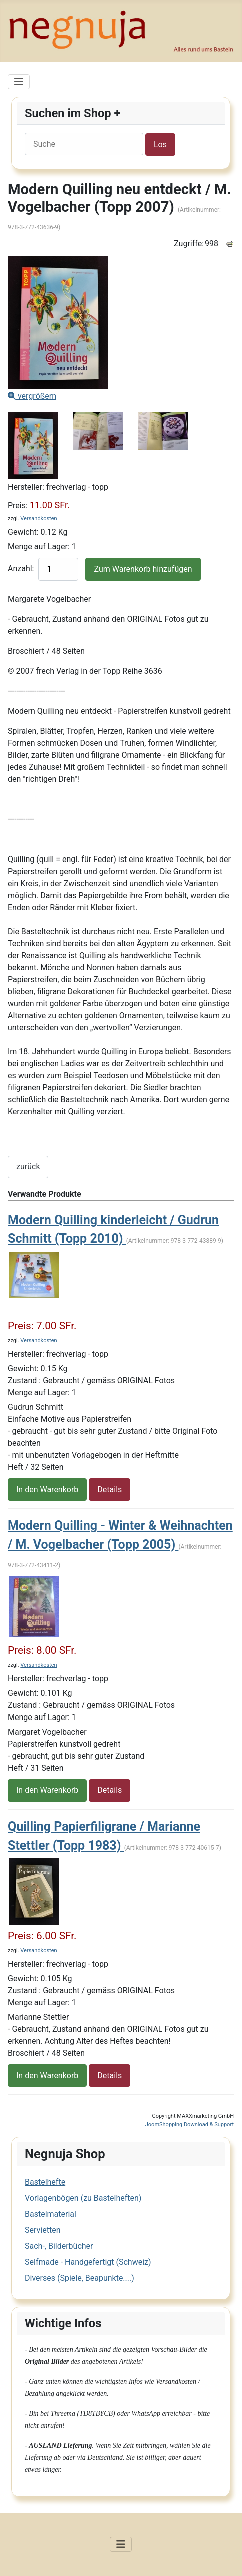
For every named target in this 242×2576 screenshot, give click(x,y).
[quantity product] (58, 569)
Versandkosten (38, 518)
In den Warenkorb (47, 1489)
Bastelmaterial (50, 2214)
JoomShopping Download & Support (190, 2124)
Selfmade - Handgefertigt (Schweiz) (88, 2262)
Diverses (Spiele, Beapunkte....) (79, 2278)
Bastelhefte (45, 2182)
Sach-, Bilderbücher (59, 2246)
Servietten (42, 2230)
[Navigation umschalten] (19, 81)
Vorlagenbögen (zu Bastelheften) (83, 2198)
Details (110, 1489)
